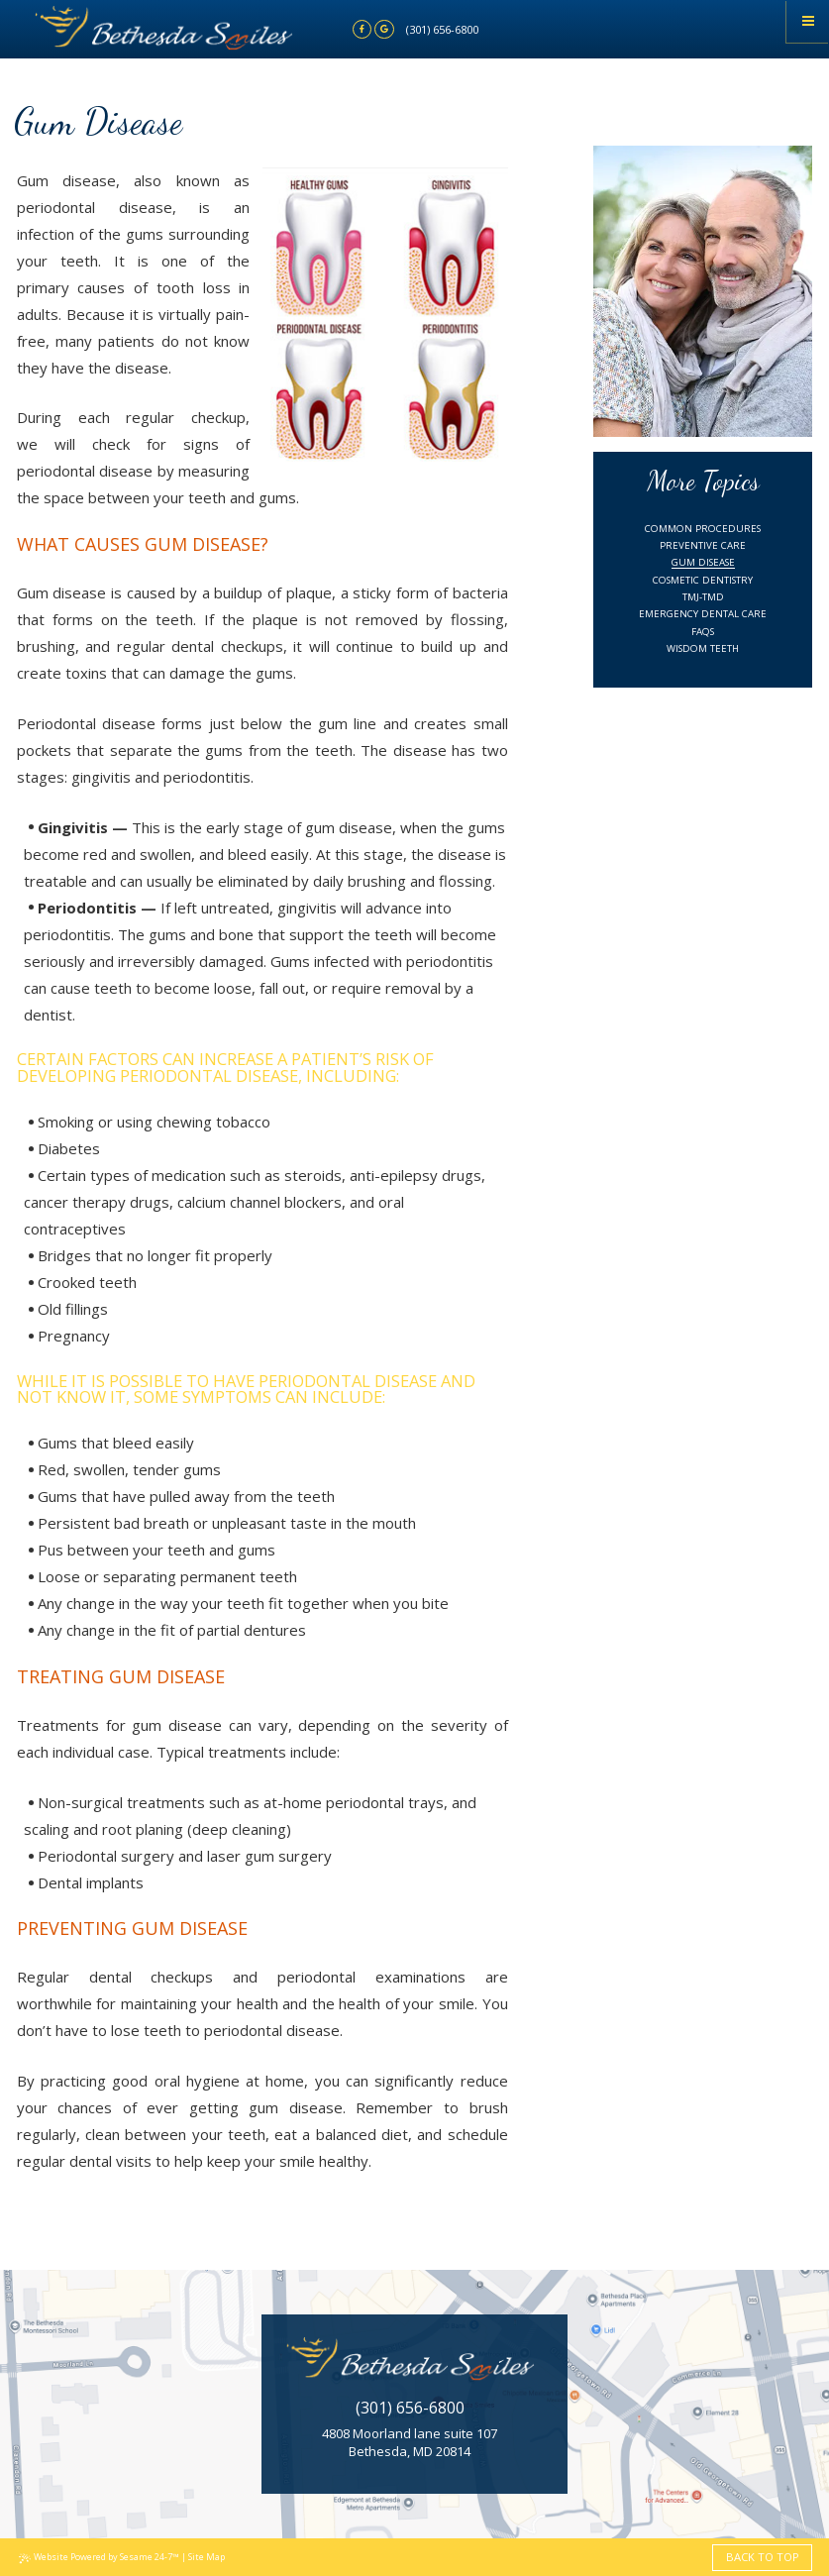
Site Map (206, 2556)
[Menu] (807, 21)
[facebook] (362, 30)
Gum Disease (703, 562)
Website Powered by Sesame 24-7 (99, 2556)
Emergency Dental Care (703, 613)
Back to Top (762, 2556)
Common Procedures (703, 528)
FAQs (702, 631)
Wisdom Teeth (703, 648)
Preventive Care (703, 545)
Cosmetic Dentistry (703, 580)
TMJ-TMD (703, 596)
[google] (384, 30)
